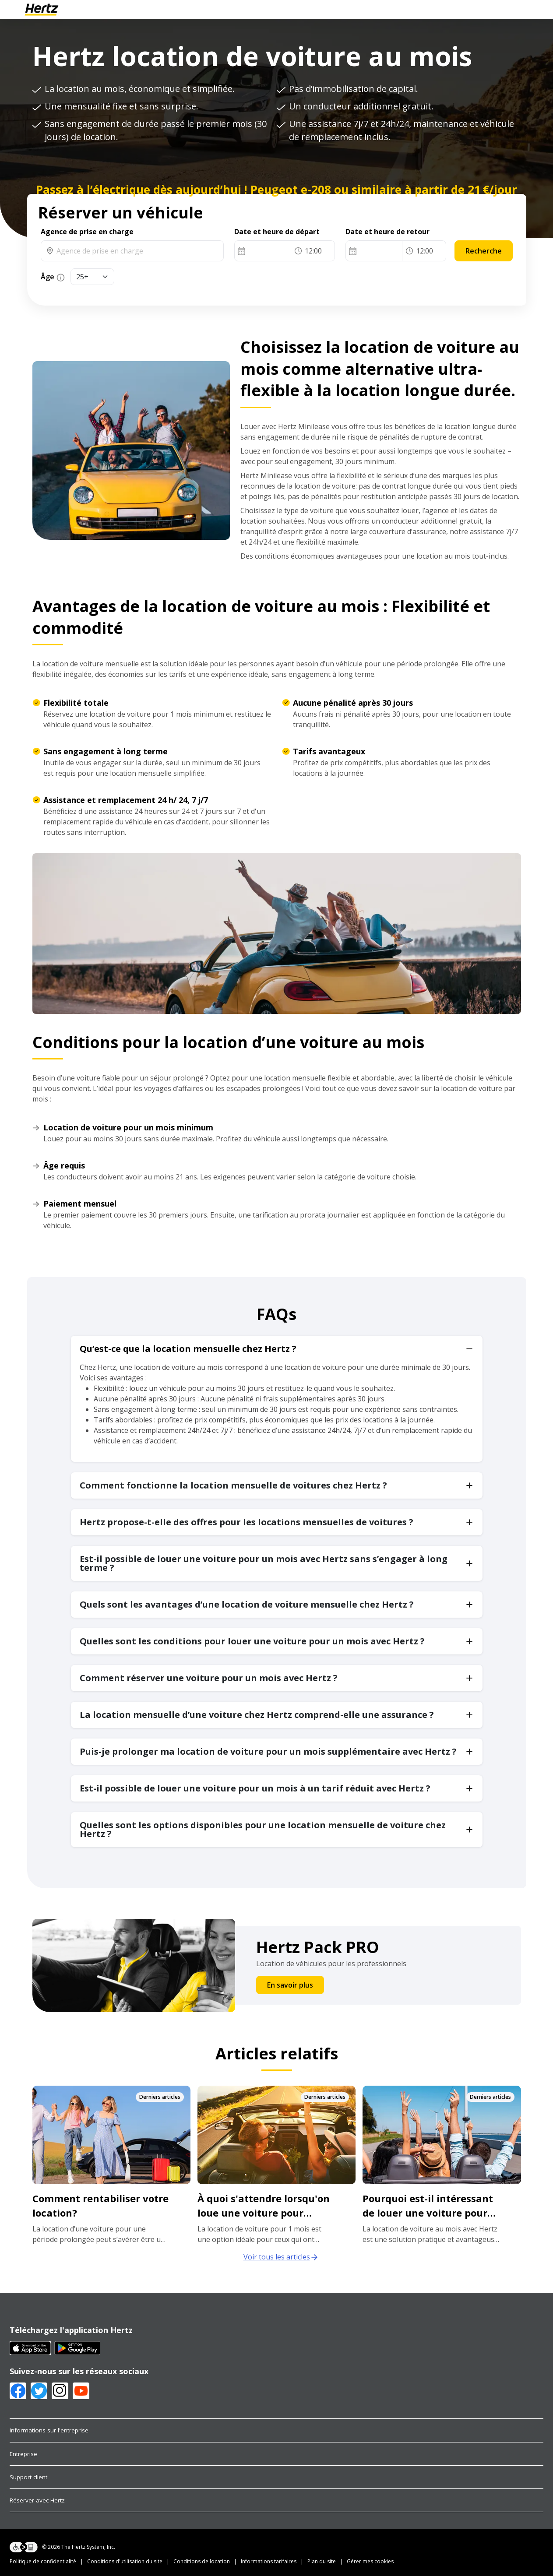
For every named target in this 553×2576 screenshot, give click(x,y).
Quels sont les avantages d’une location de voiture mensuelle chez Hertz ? (247, 1604)
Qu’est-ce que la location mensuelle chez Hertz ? (188, 1349)
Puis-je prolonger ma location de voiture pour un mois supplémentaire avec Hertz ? (268, 1751)
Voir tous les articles (281, 2257)
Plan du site (321, 2561)
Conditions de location (201, 2561)
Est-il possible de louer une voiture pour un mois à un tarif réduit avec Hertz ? (255, 1788)
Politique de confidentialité (43, 2561)
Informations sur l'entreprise (49, 2430)
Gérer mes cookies (370, 2561)
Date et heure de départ (277, 231)
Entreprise (23, 2454)
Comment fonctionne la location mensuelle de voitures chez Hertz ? (233, 1485)
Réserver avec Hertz (37, 2500)
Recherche (483, 251)
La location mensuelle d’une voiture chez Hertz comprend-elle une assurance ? (257, 1715)
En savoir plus (290, 1985)
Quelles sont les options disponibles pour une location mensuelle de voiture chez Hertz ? (263, 1829)
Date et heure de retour (387, 231)
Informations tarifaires (268, 2561)
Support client (28, 2477)
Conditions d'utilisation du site (124, 2561)
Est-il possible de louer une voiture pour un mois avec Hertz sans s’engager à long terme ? (263, 1563)
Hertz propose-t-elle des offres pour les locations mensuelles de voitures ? (246, 1522)
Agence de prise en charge (87, 231)
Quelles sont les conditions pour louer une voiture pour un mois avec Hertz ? (252, 1641)
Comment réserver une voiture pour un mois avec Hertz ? (209, 1678)
